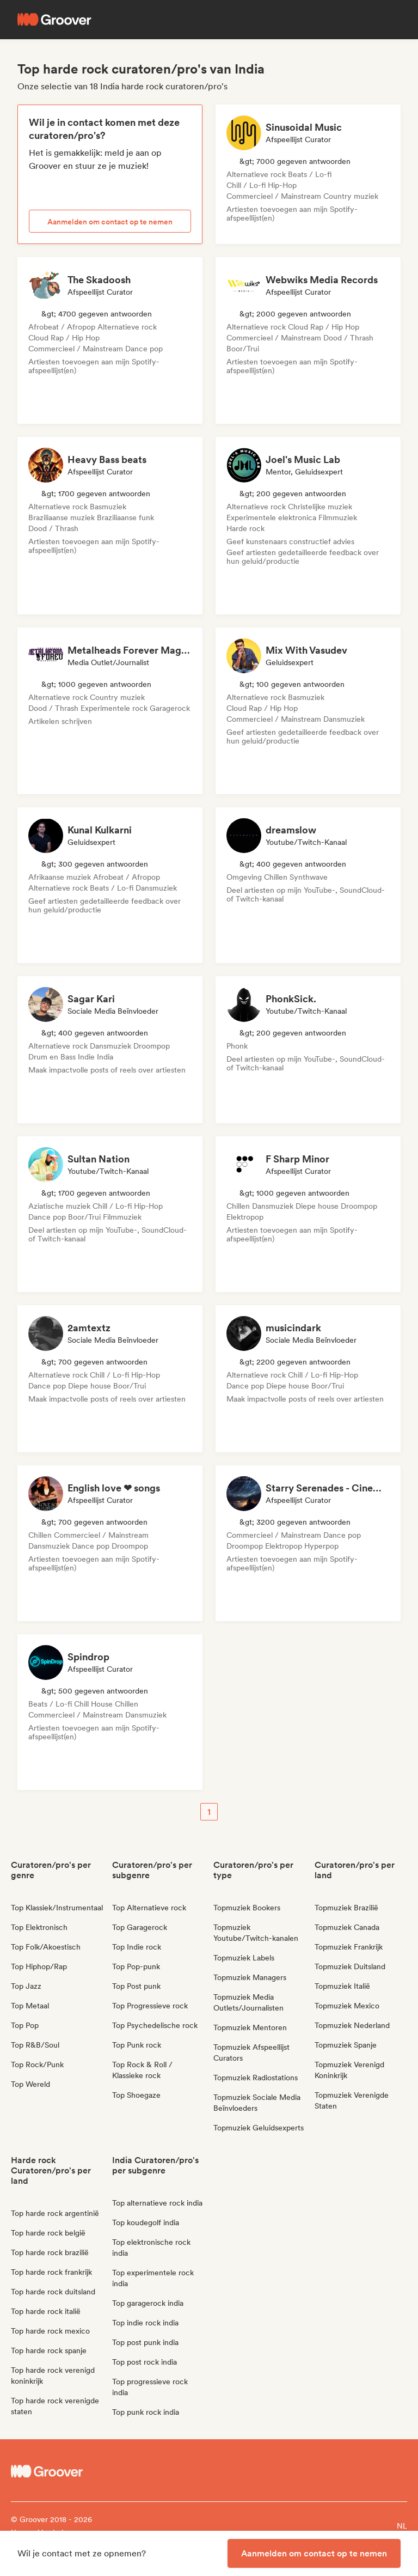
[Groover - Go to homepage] (60, 2471)
